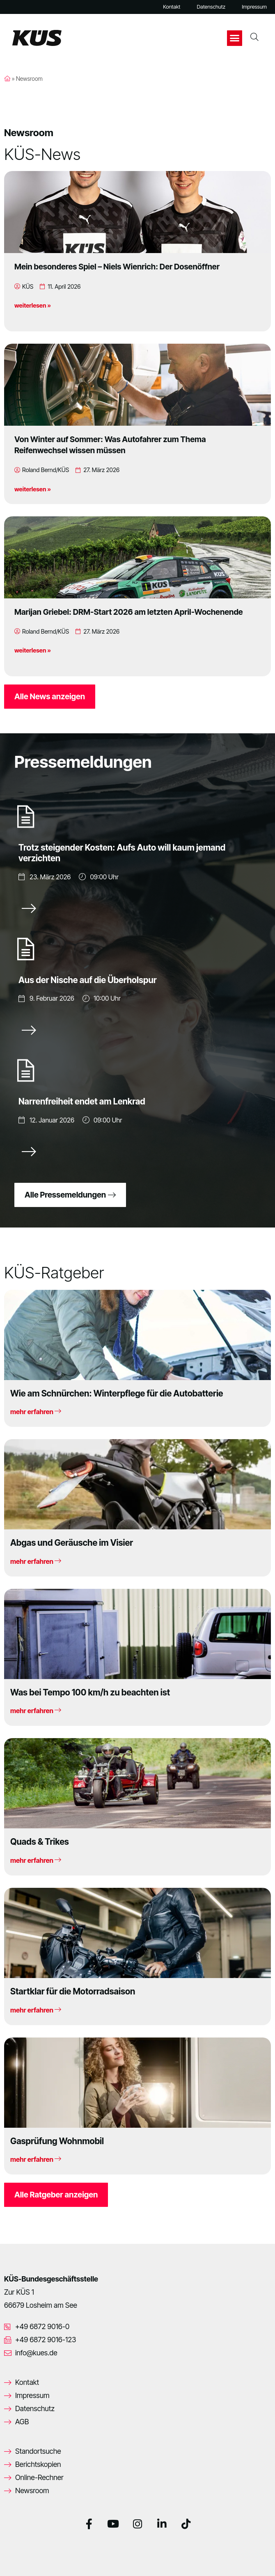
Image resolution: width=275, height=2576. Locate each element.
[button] (235, 38)
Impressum (254, 7)
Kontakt (171, 7)
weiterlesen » (32, 305)
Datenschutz (211, 7)
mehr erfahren (35, 1412)
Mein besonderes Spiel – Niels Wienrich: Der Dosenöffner (117, 267)
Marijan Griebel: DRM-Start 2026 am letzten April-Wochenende (128, 612)
